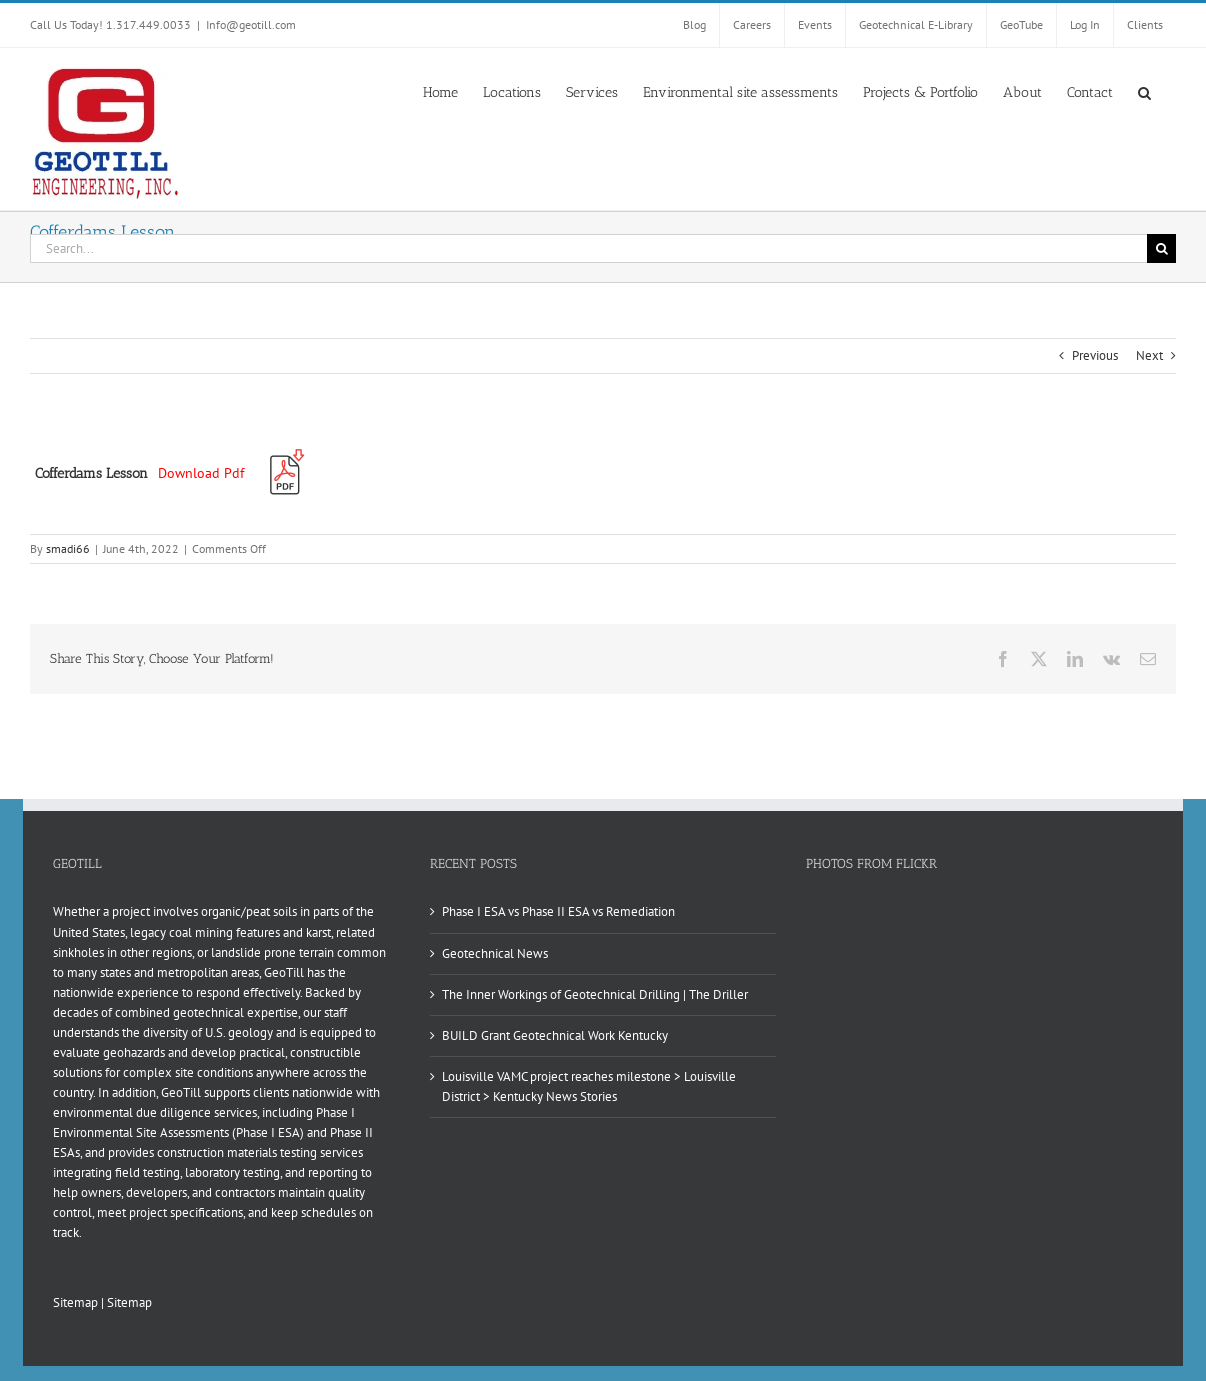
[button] (1144, 91)
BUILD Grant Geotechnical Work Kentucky (555, 1035)
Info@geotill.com (251, 24)
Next (1149, 355)
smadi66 (68, 548)
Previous (1095, 355)
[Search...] (588, 248)
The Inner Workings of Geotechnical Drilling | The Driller (595, 994)
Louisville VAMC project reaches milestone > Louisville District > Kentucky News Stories (589, 1086)
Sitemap (75, 1302)
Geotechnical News (495, 953)
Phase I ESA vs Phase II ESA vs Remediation (558, 911)
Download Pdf (201, 473)
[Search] (1161, 248)
